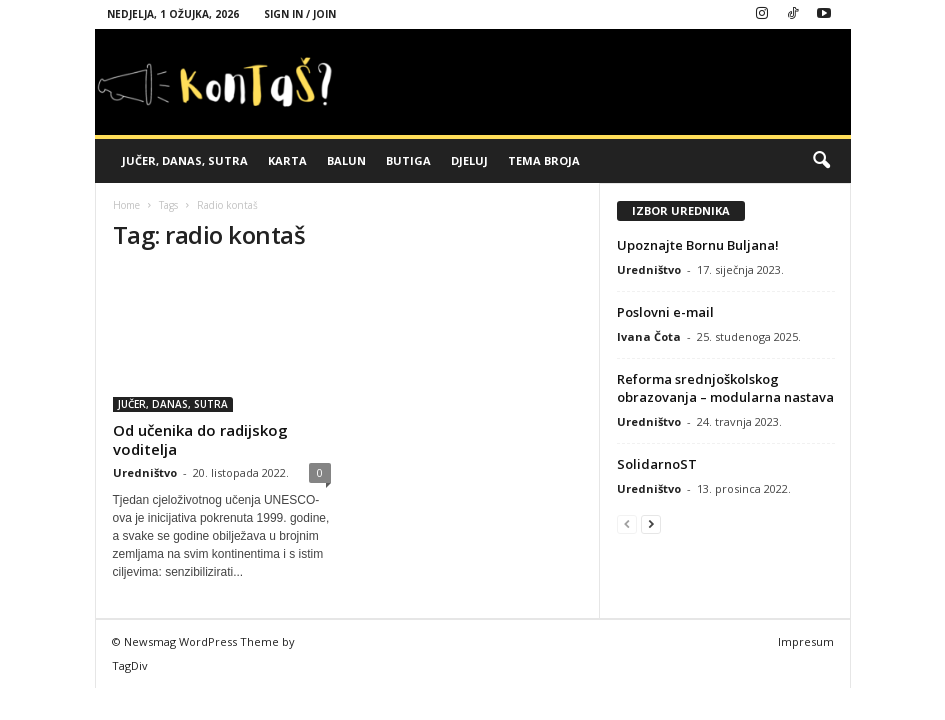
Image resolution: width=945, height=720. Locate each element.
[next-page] (651, 523)
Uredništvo (145, 472)
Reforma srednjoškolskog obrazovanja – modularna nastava (725, 388)
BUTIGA (408, 160)
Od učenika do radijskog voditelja (200, 439)
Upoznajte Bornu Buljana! (698, 245)
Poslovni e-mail (665, 312)
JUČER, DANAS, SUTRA (185, 160)
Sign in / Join (300, 14)
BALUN (346, 160)
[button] (821, 161)
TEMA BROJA (544, 160)
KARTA (287, 160)
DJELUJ (469, 160)
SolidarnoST (657, 464)
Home (126, 205)
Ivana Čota (649, 336)
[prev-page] (627, 523)
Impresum (806, 641)
